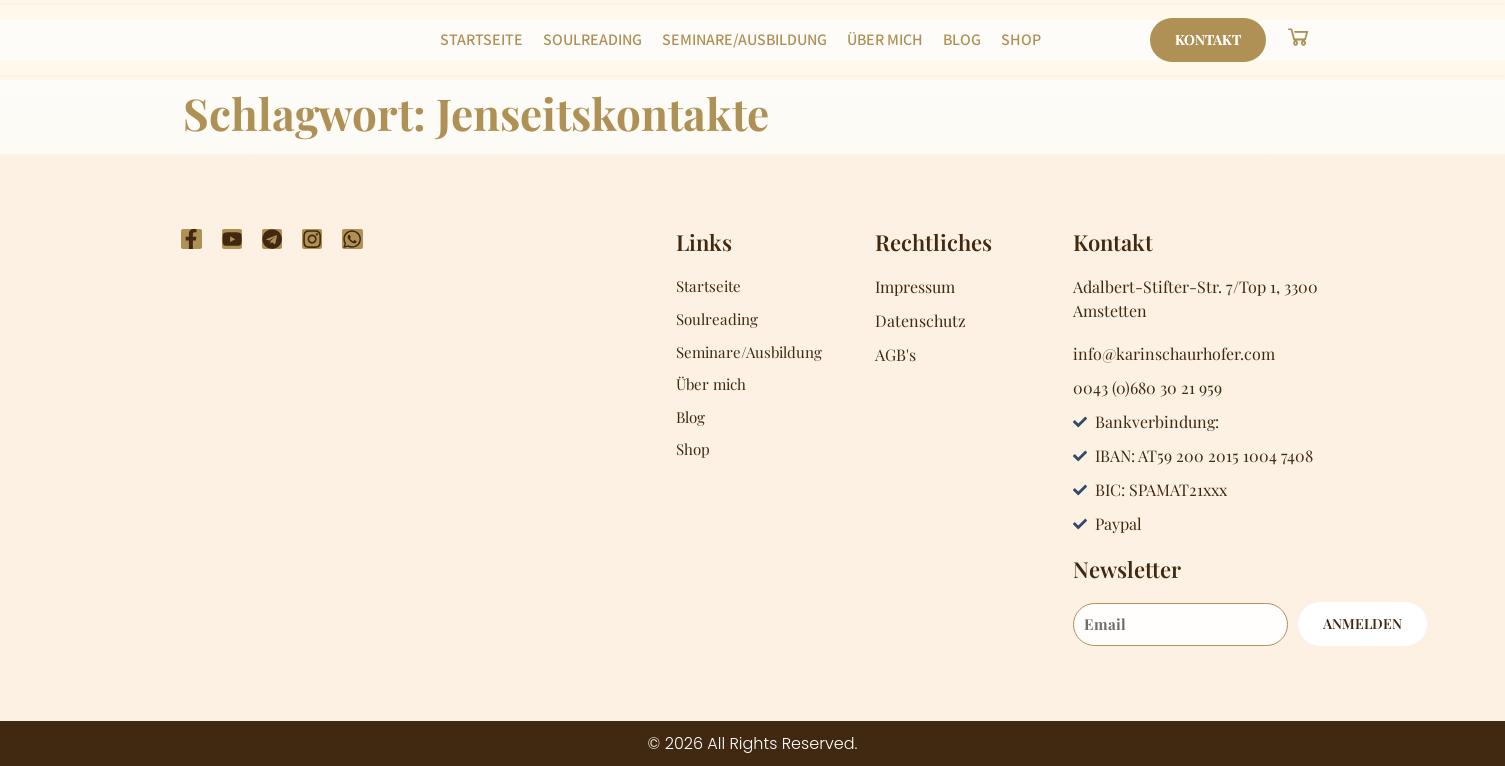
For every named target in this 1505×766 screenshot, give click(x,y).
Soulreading (592, 39)
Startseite (481, 39)
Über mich (885, 39)
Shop (1021, 39)
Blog (962, 39)
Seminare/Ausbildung (744, 39)
